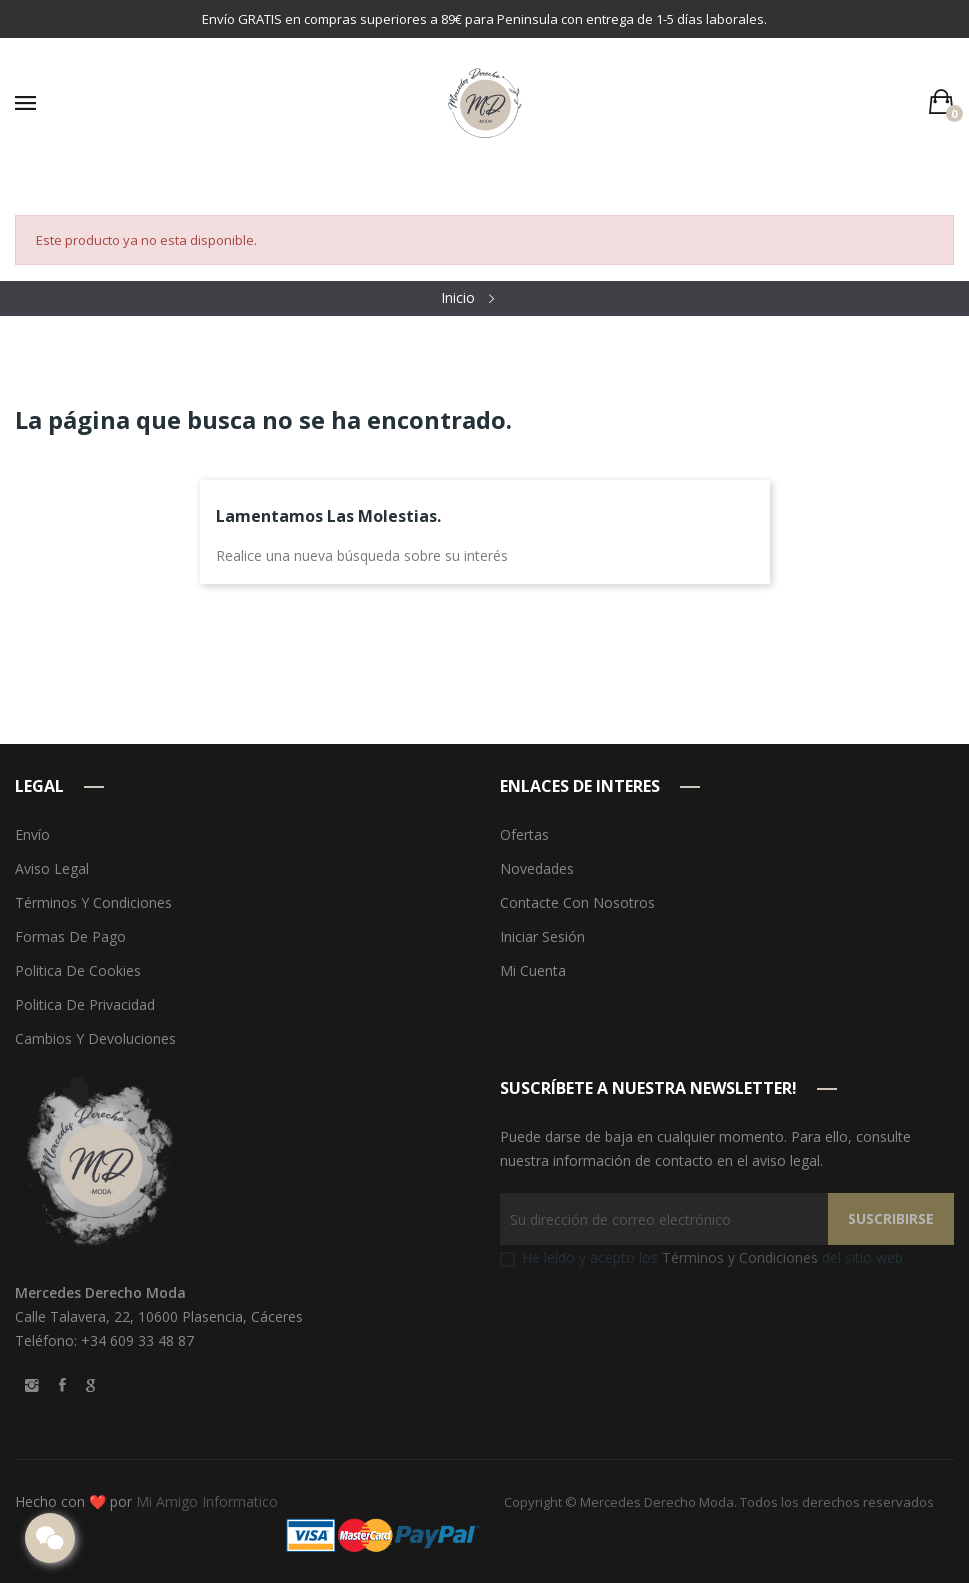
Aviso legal (52, 868)
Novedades (537, 868)
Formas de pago (70, 936)
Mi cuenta (533, 970)
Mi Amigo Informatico (207, 1501)
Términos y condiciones (93, 902)
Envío (32, 834)
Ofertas (524, 834)
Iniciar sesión (542, 936)
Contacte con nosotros (577, 902)
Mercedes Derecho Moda (657, 1502)
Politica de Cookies (78, 970)
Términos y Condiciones (740, 1257)
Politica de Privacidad (85, 1004)
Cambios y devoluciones (95, 1038)
